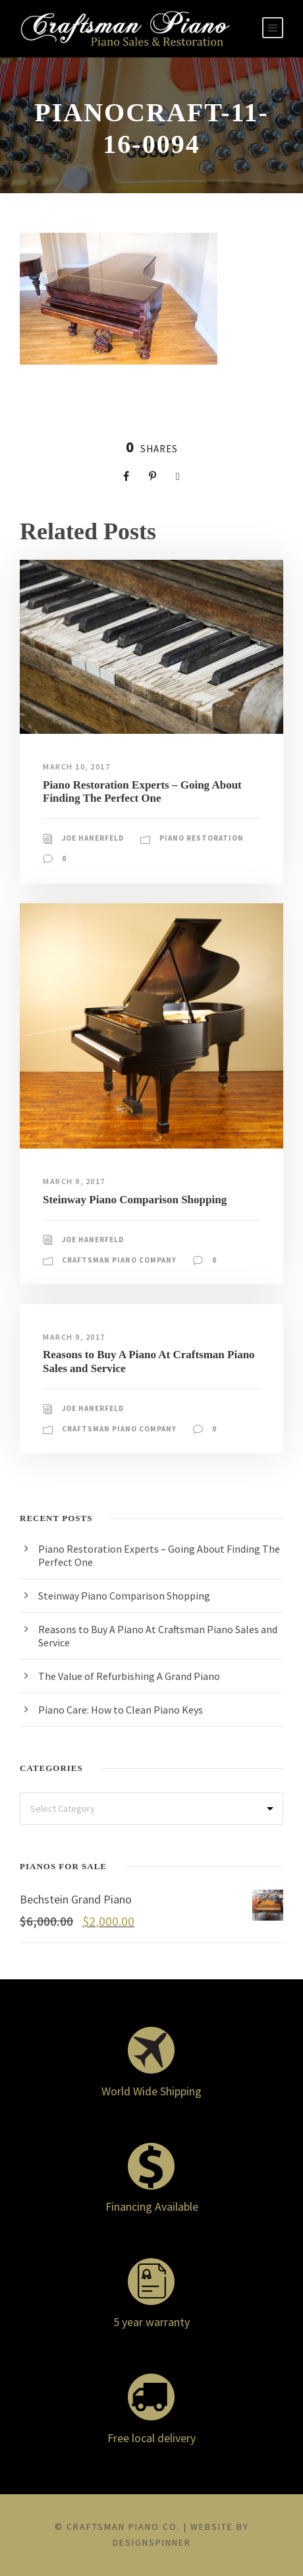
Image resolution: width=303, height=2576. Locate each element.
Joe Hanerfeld (93, 838)
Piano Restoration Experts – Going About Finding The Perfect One (142, 791)
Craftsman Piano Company (119, 1260)
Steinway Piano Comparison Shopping (135, 1199)
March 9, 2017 (74, 1181)
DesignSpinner (152, 2542)
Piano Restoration (201, 838)
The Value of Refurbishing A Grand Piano (129, 1676)
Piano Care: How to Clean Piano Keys (120, 1709)
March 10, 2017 (76, 766)
